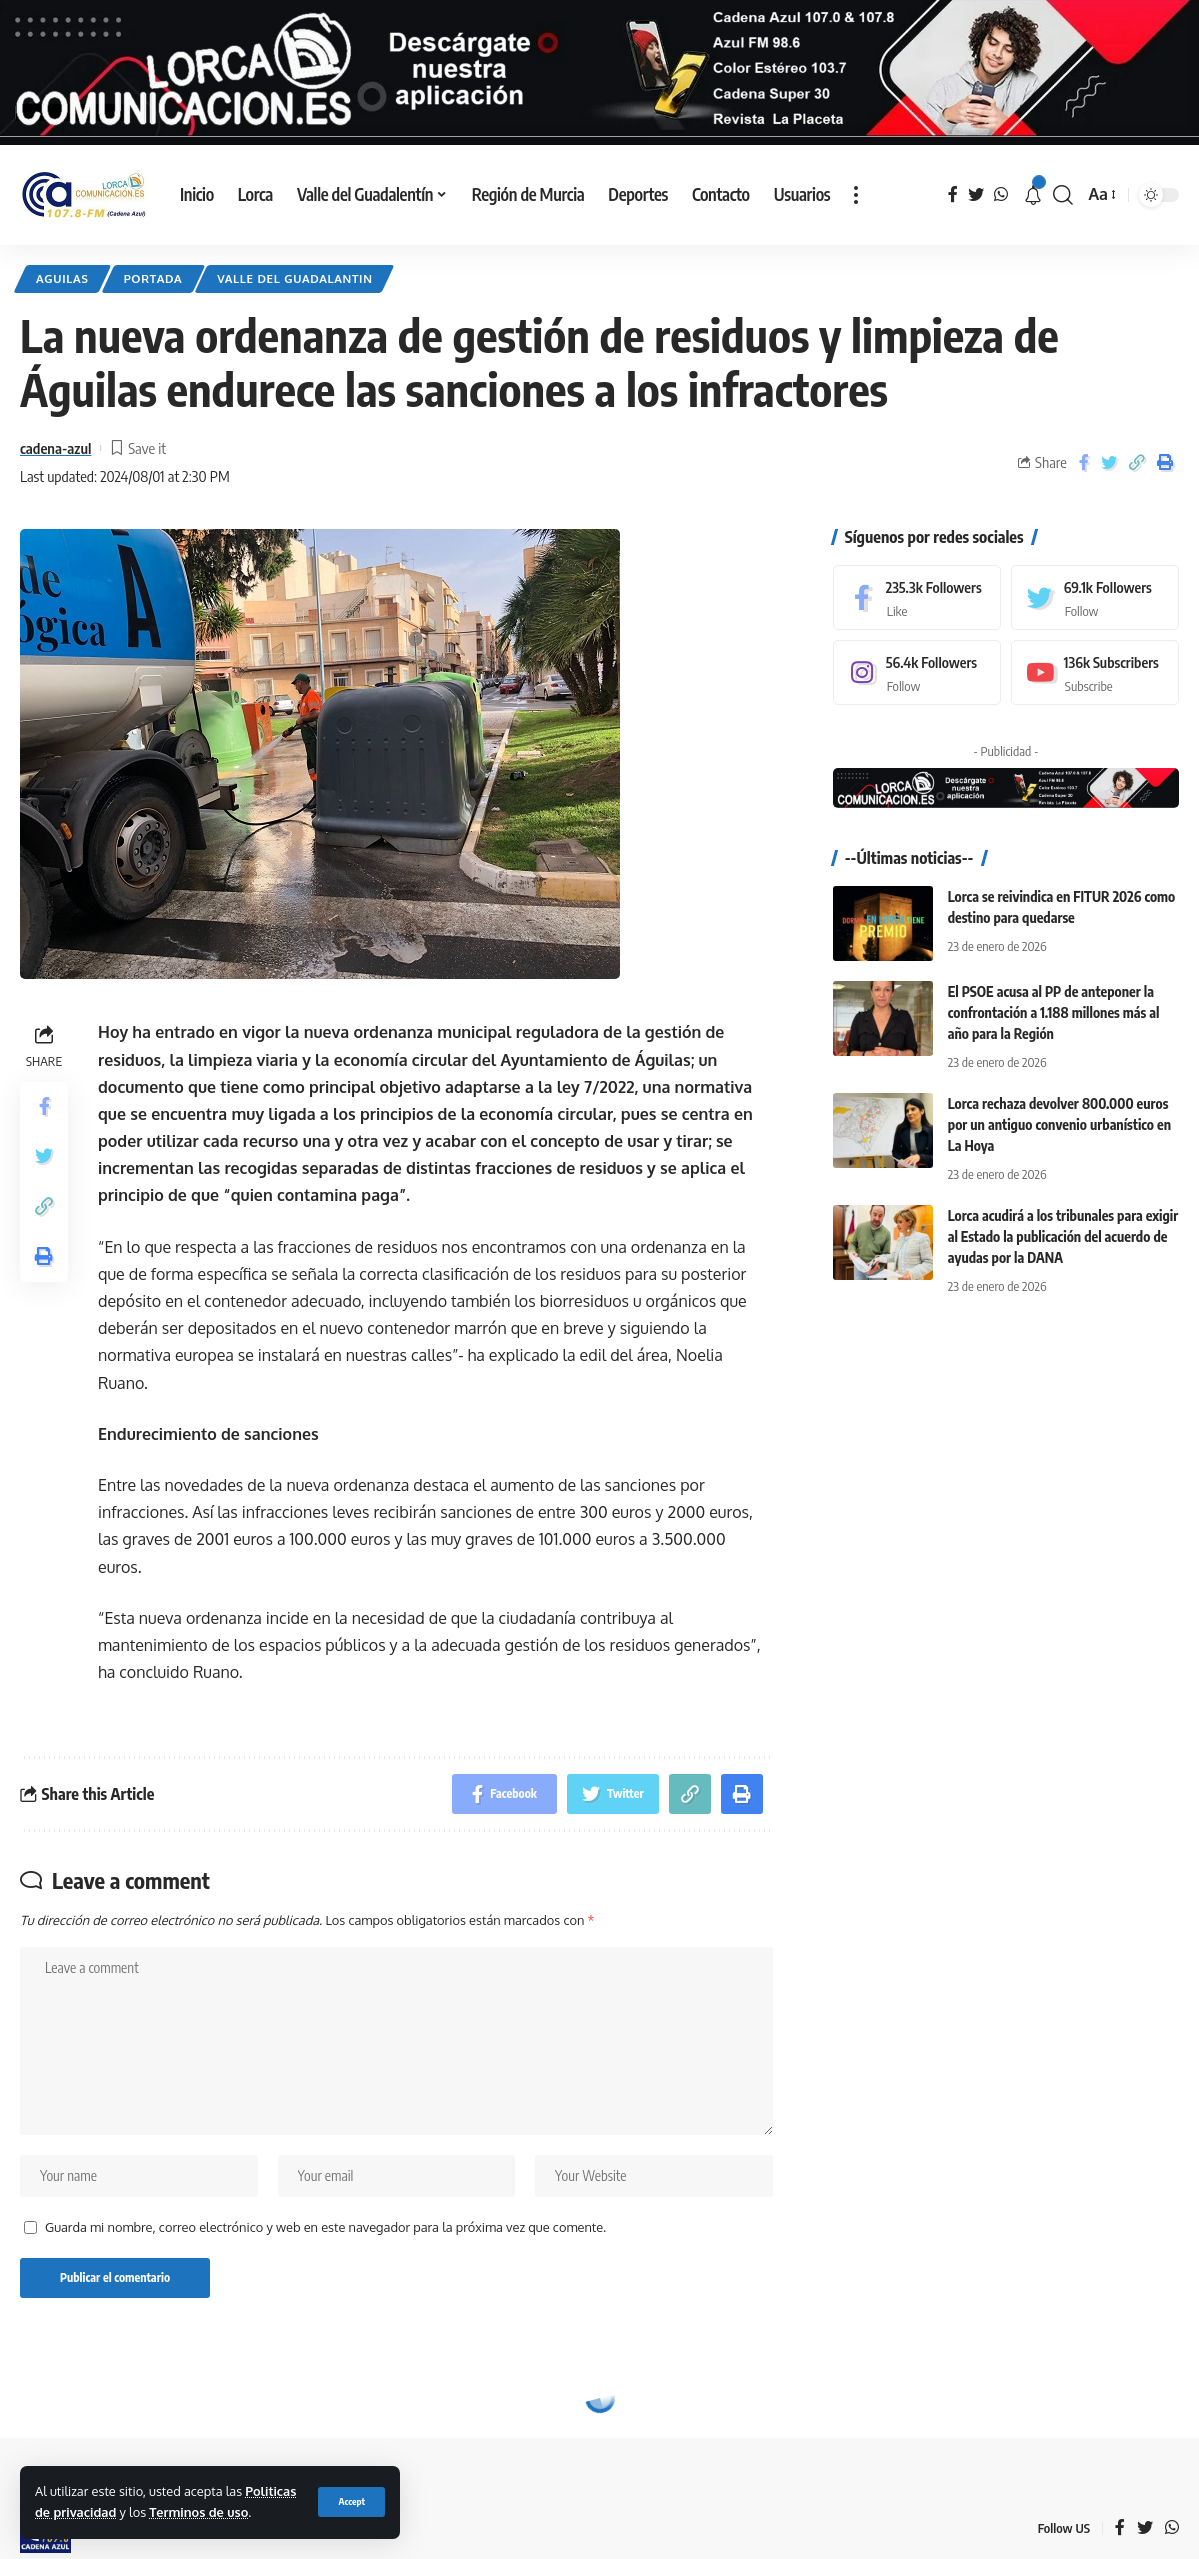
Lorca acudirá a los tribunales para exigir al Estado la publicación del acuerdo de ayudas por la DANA (1063, 1236)
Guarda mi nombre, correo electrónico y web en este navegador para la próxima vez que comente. (325, 2226)
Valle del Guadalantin (294, 278)
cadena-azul (55, 447)
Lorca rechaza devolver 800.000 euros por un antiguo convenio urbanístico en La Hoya (1059, 1123)
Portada (153, 278)
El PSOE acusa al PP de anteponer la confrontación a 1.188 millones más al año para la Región (1054, 1011)
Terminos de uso (198, 2512)
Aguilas (62, 278)
